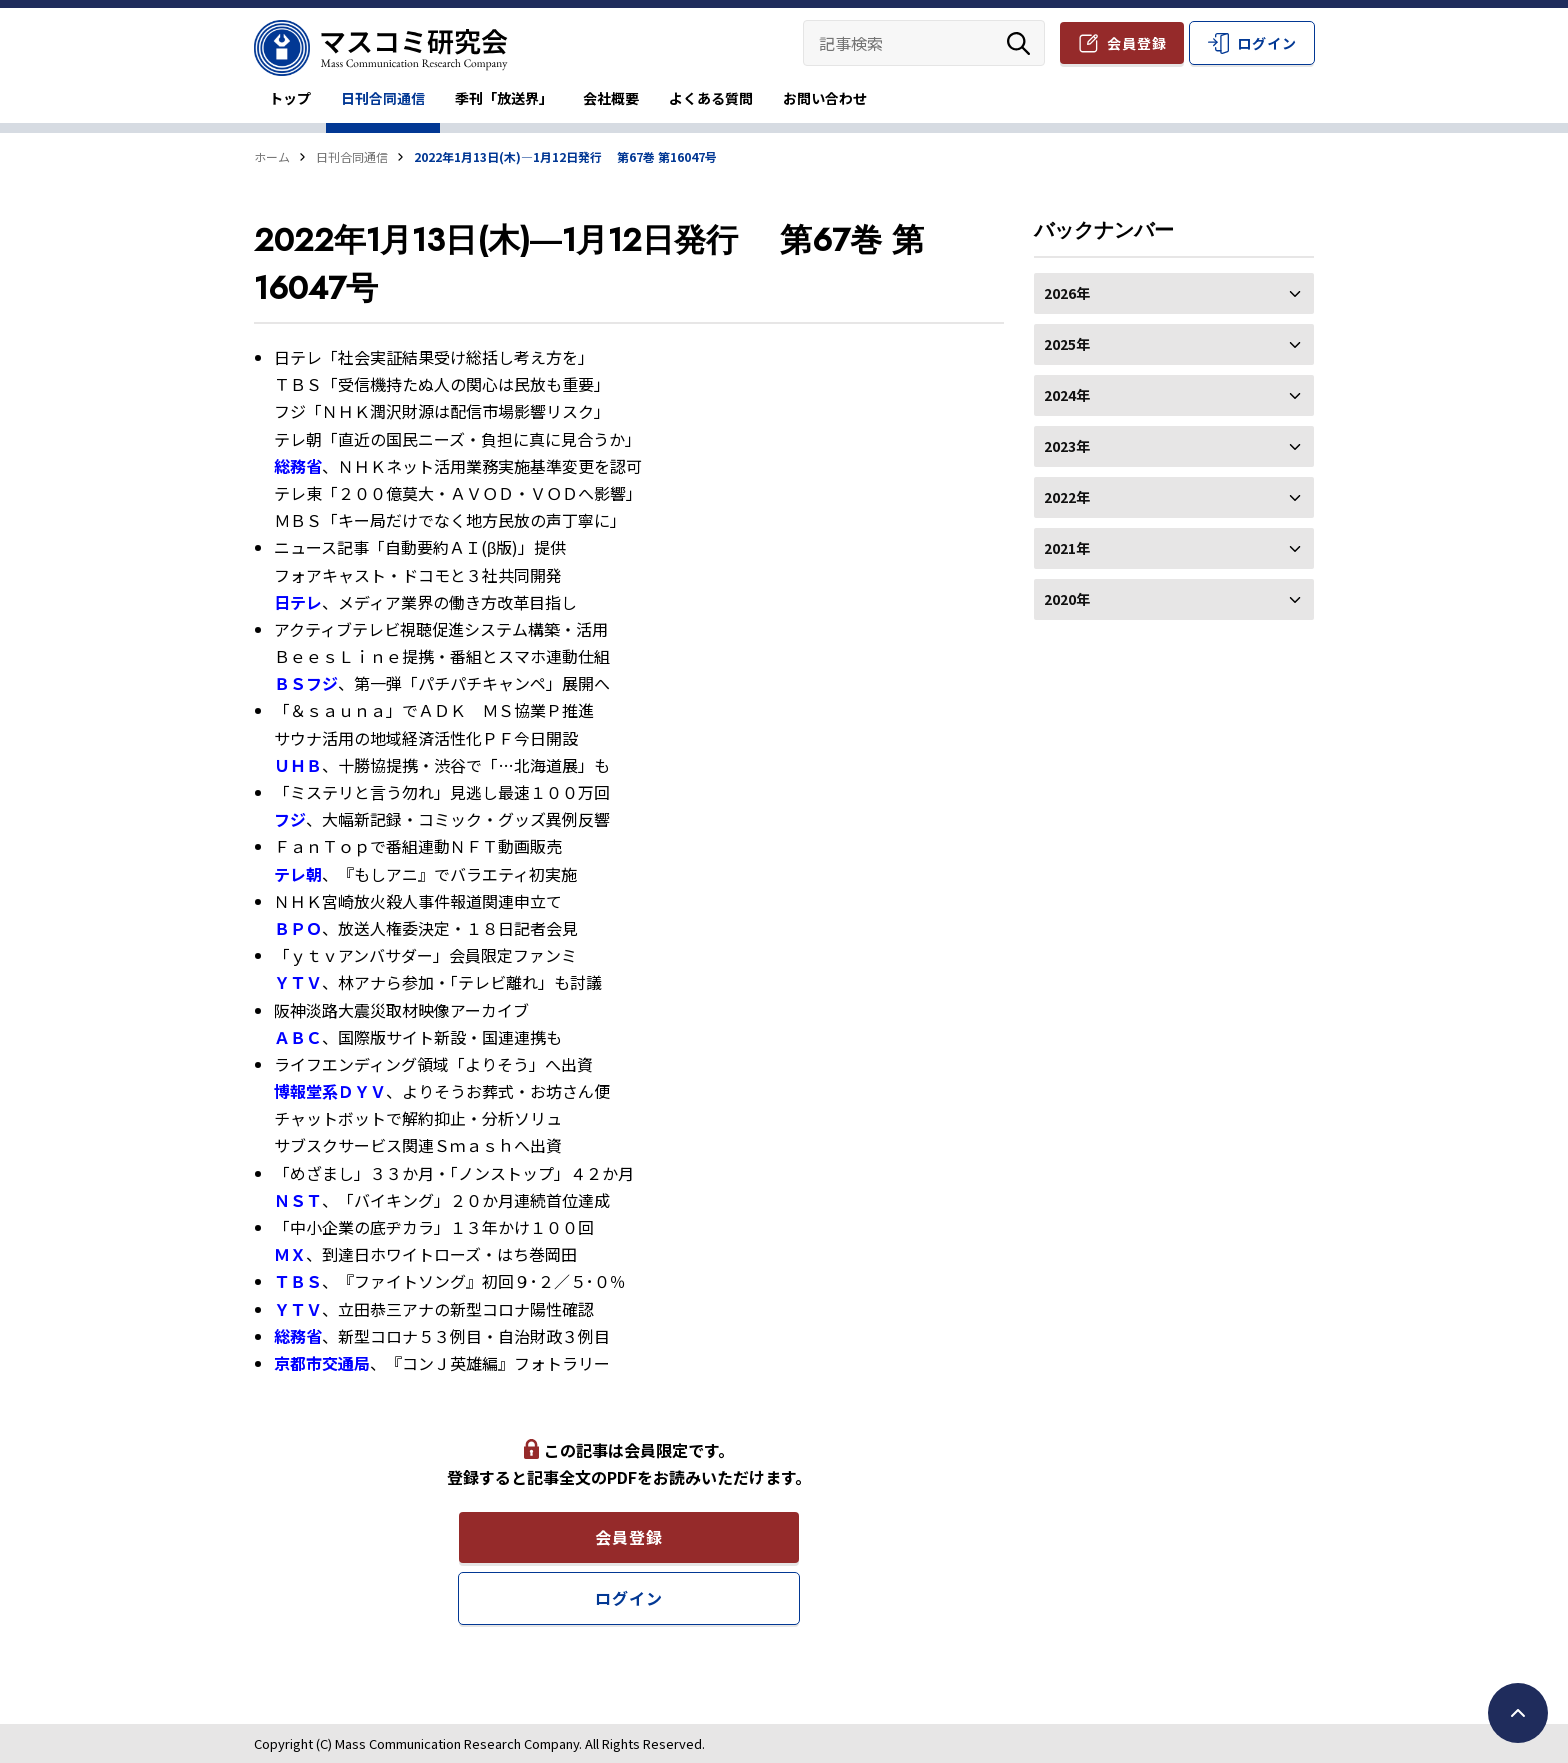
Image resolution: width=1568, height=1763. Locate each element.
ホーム (272, 156)
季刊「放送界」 (504, 98)
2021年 (1174, 548)
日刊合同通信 (383, 98)
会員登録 (1137, 43)
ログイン (1267, 43)
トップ (290, 98)
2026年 (1174, 293)
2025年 (1174, 344)
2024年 (1174, 395)
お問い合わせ (825, 98)
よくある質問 (711, 98)
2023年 (1174, 446)
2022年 (1174, 497)
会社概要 (611, 98)
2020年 (1174, 599)
